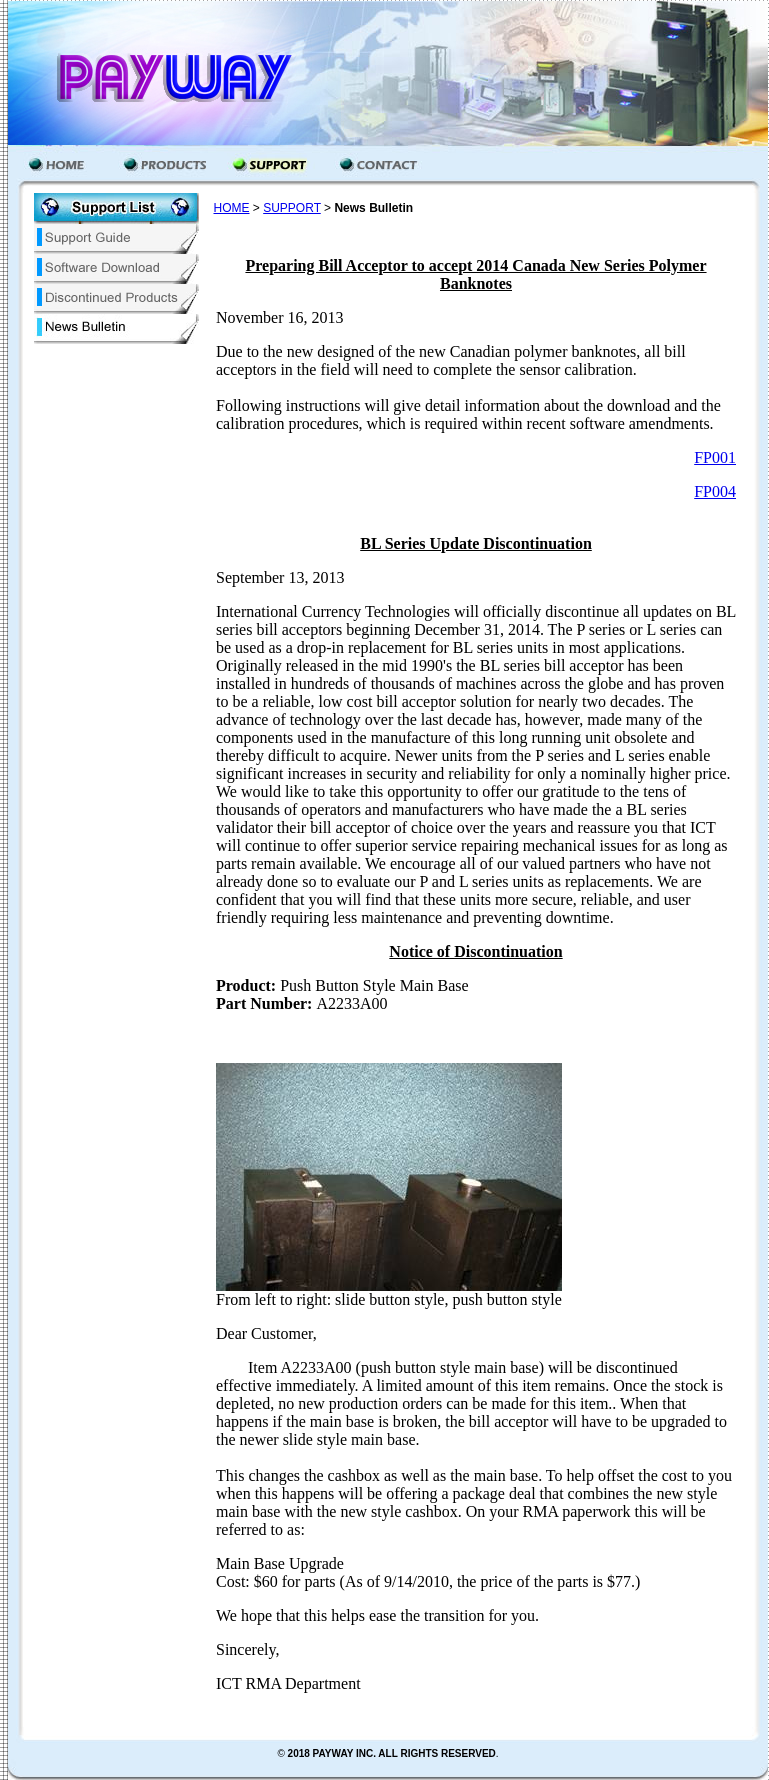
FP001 (715, 457)
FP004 (715, 491)
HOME (232, 208)
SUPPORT (292, 208)
